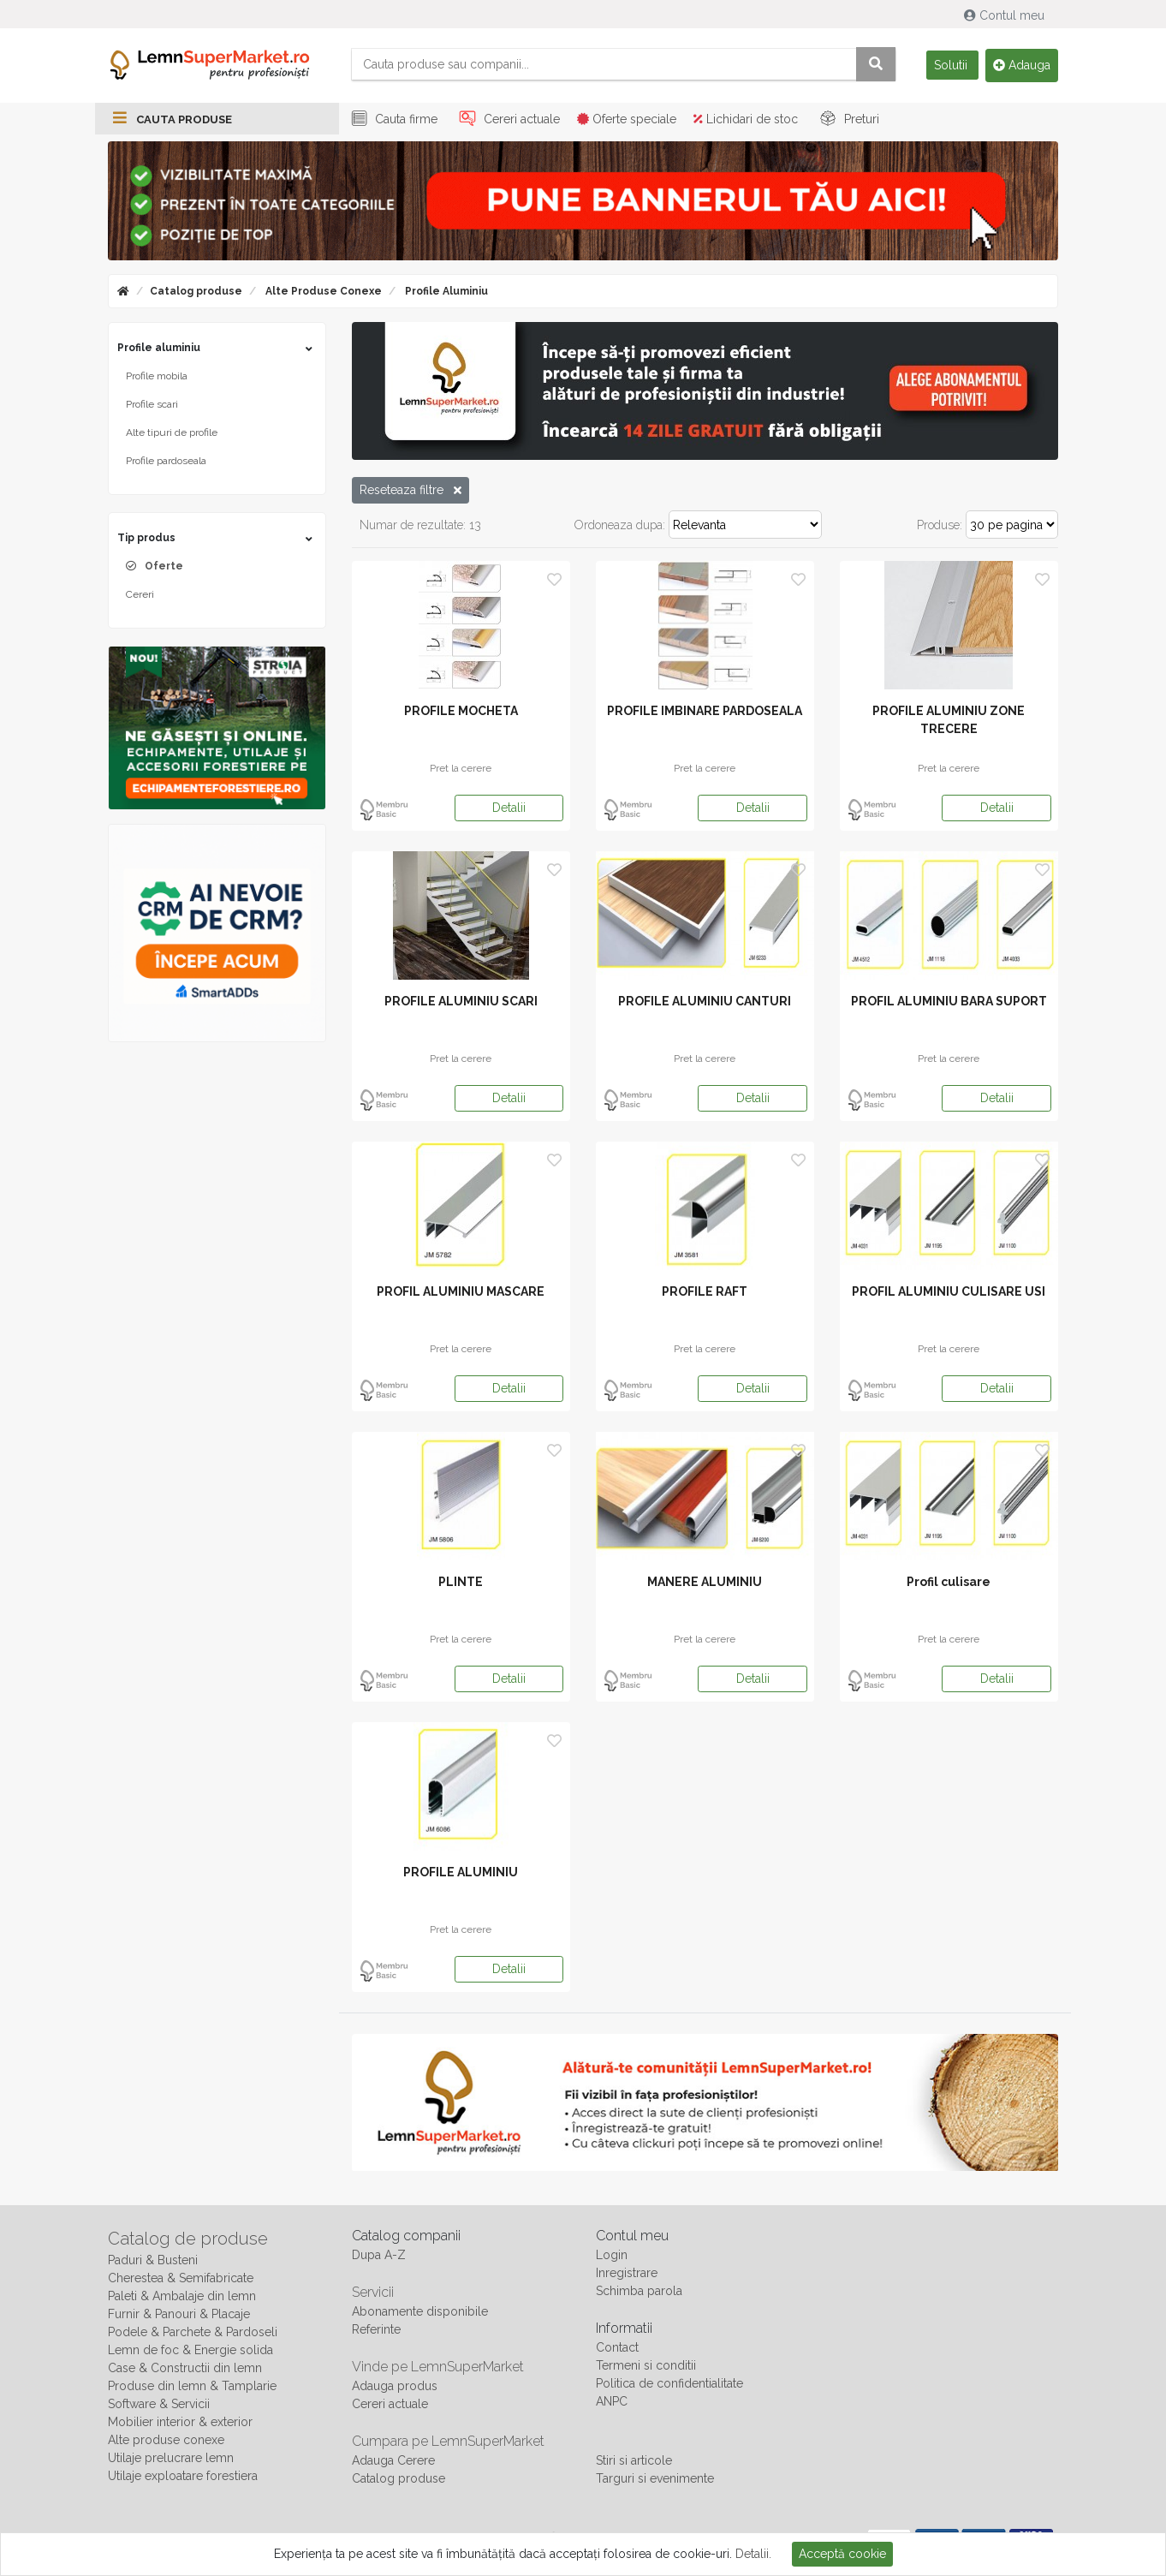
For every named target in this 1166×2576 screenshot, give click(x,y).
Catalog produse (196, 294)
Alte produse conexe (322, 294)
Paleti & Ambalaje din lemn (182, 2298)
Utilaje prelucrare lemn (171, 2460)
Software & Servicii (159, 2406)
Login (612, 2257)
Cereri (140, 597)
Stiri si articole (634, 2463)
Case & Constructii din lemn (185, 2370)
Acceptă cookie (842, 2554)
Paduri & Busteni (153, 2262)
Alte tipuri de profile (171, 435)
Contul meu (1006, 15)
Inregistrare (626, 2275)
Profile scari (152, 407)
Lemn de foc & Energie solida (190, 2352)
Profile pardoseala (166, 463)
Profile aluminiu (445, 294)
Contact (617, 2350)
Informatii (624, 2331)
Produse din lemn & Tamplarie (192, 2388)
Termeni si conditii (646, 2368)
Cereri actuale (507, 121)
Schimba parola (639, 2293)
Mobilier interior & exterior (180, 2424)
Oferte (164, 569)
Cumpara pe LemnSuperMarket (448, 2444)
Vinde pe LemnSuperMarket (438, 2369)
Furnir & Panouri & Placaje (179, 2316)
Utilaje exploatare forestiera (183, 2478)
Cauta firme (391, 121)
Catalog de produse (188, 2241)
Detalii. (753, 2554)
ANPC (612, 2404)
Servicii (373, 2295)
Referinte (376, 2332)
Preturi (847, 121)
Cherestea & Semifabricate (180, 2280)
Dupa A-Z (379, 2257)
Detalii (509, 810)
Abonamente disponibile (420, 2314)
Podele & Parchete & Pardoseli (192, 2334)
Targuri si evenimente (655, 2481)
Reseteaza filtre (410, 492)
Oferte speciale (626, 121)
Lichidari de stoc (745, 121)
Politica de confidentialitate (669, 2386)
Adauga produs (394, 2388)
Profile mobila (156, 379)
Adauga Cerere (393, 2463)
